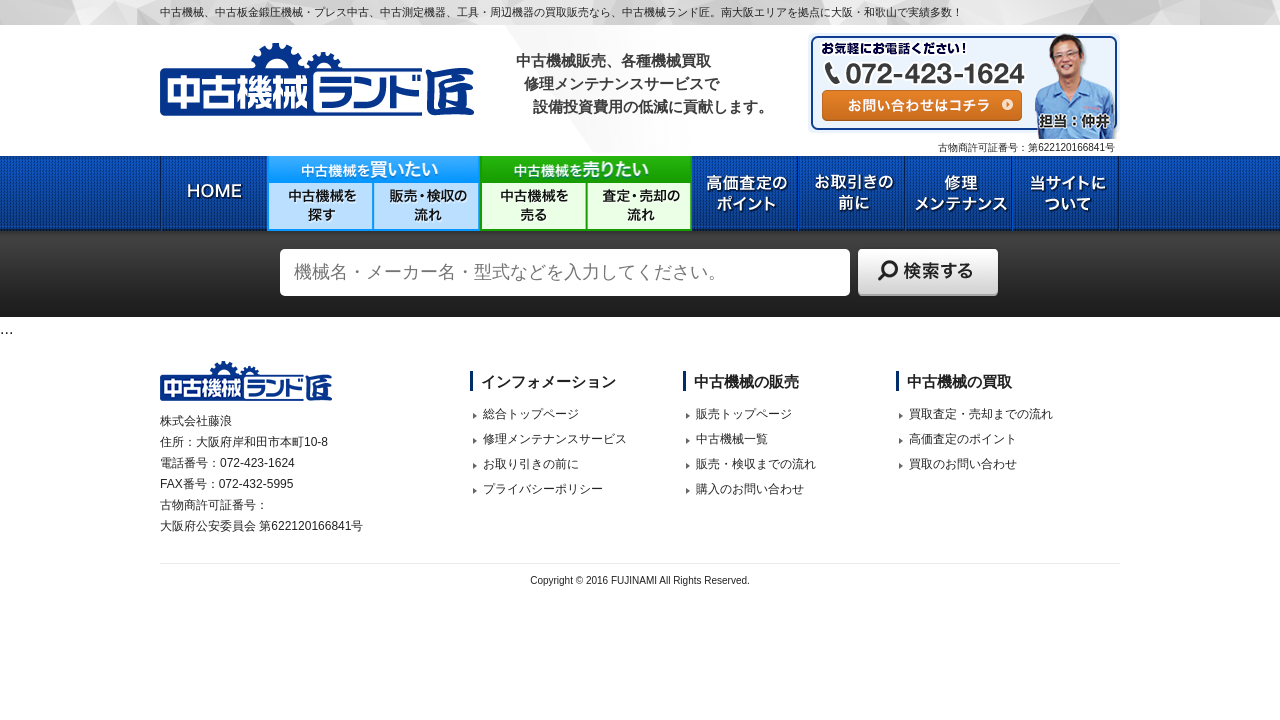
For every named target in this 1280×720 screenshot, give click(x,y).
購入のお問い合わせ (750, 489)
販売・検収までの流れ (756, 464)
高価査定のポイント (963, 439)
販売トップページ (744, 414)
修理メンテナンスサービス (555, 439)
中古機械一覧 (732, 439)
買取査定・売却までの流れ (981, 414)
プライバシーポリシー (543, 489)
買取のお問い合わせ (963, 464)
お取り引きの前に (531, 464)
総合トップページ (531, 414)
